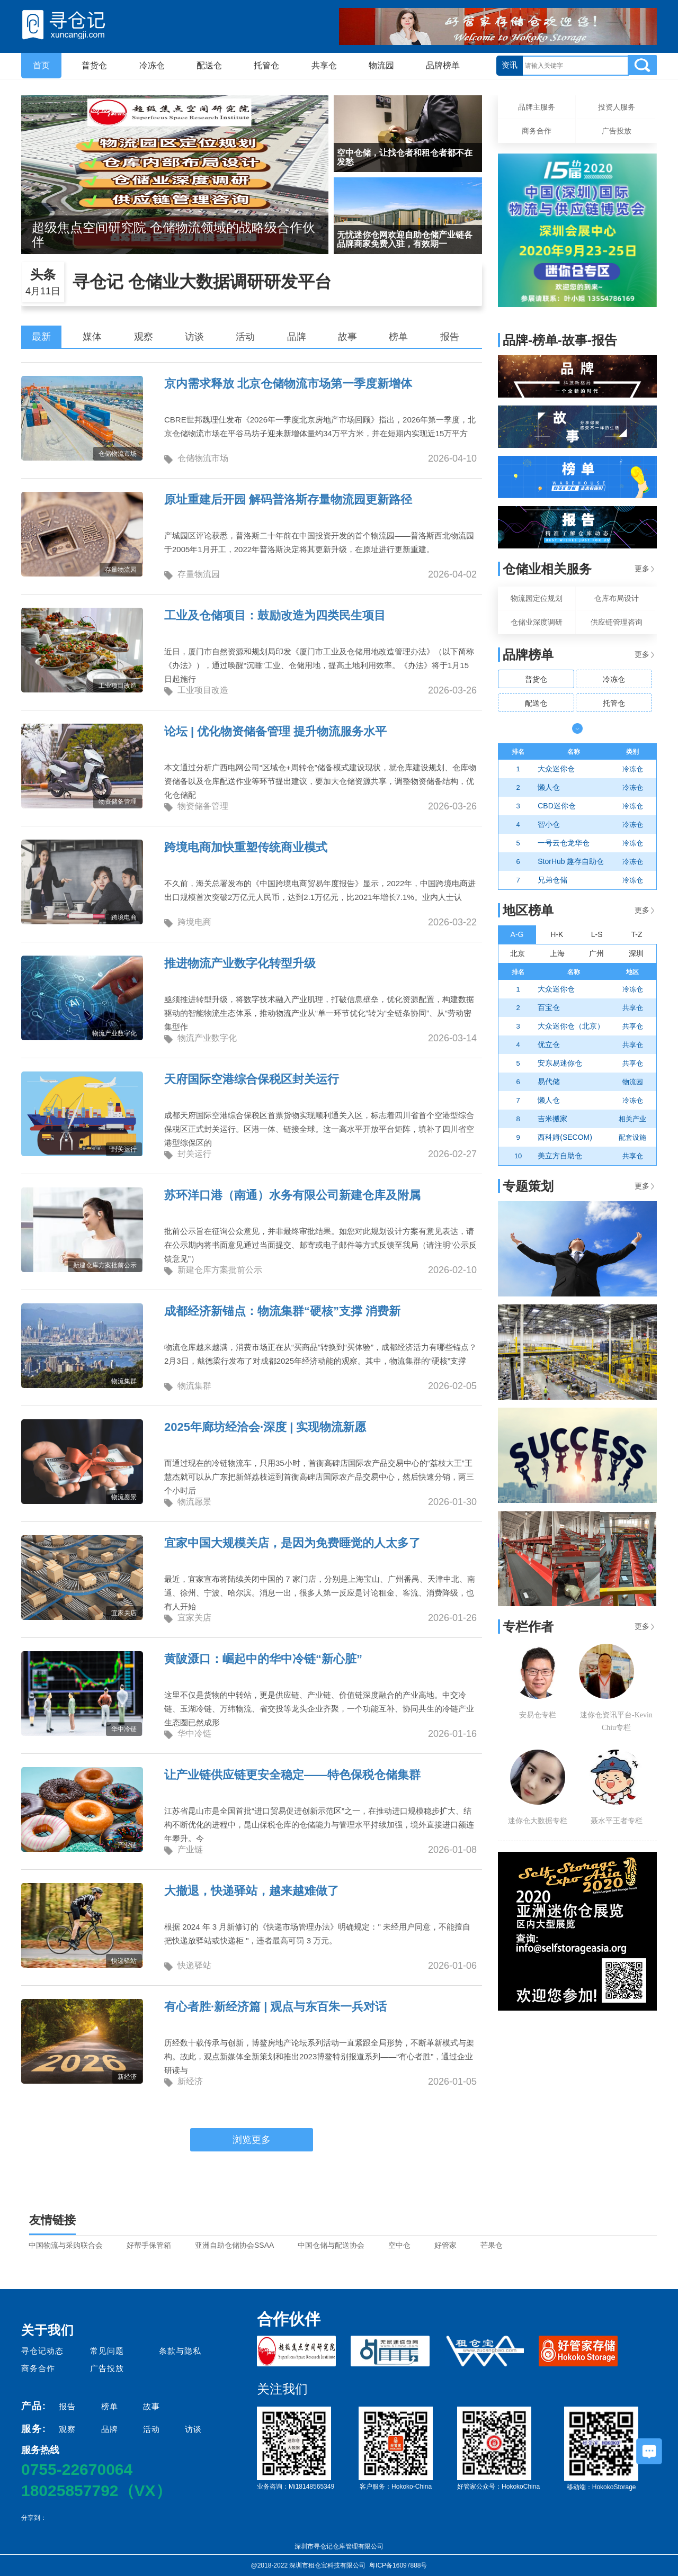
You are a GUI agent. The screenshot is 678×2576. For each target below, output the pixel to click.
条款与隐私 (180, 2350)
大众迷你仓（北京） (571, 1026)
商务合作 (536, 131)
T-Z (637, 934)
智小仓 (549, 824)
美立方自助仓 (560, 1155)
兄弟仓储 (552, 880)
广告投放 (616, 131)
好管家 (445, 2245)
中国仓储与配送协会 (331, 2245)
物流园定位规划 (537, 598)
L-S (597, 934)
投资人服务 (616, 107)
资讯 (510, 64)
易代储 (549, 1081)
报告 (449, 336)
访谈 (194, 336)
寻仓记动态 (42, 2350)
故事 (347, 336)
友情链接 (52, 2220)
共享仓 (324, 65)
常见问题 (107, 2350)
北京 (517, 953)
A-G (517, 934)
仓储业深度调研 (537, 622)
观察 (143, 336)
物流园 (381, 65)
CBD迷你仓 (557, 805)
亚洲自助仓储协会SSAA (234, 2245)
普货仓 (94, 65)
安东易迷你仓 (560, 1063)
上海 (557, 953)
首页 (41, 65)
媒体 (92, 336)
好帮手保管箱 (149, 2245)
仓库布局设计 (616, 598)
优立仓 (549, 1044)
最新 (41, 336)
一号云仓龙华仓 (564, 843)
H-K (556, 934)
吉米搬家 (552, 1118)
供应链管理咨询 (617, 622)
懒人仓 (549, 787)
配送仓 (209, 65)
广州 (596, 953)
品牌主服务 (536, 107)
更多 (644, 568)
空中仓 (399, 2245)
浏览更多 (252, 2139)
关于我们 (47, 2330)
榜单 (398, 336)
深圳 (636, 953)
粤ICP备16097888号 (398, 2565)
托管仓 (266, 65)
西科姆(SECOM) (565, 1137)
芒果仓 (491, 2245)
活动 (245, 336)
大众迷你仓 (556, 768)
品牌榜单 (443, 65)
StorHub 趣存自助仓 (571, 861)
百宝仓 (549, 1007)
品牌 (296, 336)
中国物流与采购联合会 (66, 2245)
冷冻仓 (152, 65)
